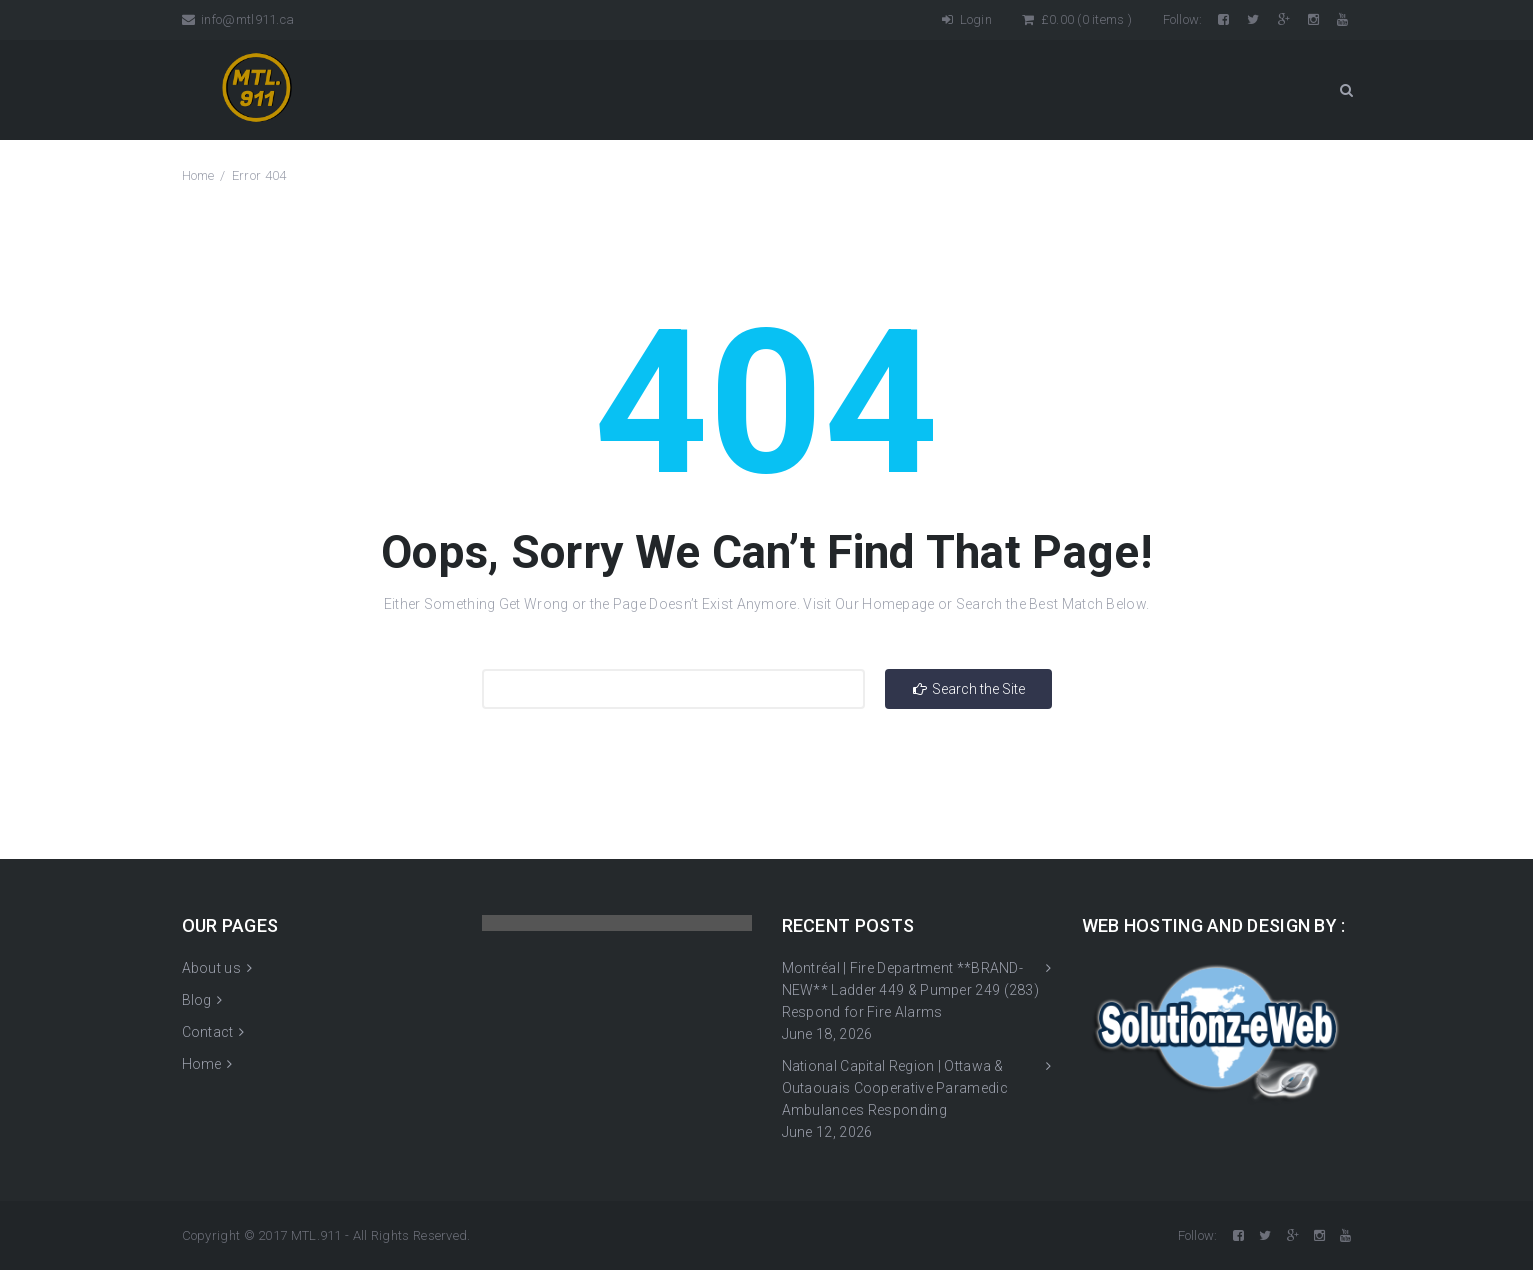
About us (211, 968)
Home (198, 175)
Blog (197, 1000)
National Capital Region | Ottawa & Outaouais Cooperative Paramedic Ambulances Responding (895, 1088)
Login (967, 19)
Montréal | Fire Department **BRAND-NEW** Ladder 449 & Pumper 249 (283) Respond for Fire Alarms (911, 990)
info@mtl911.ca (238, 19)
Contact (208, 1032)
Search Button (1346, 90)
